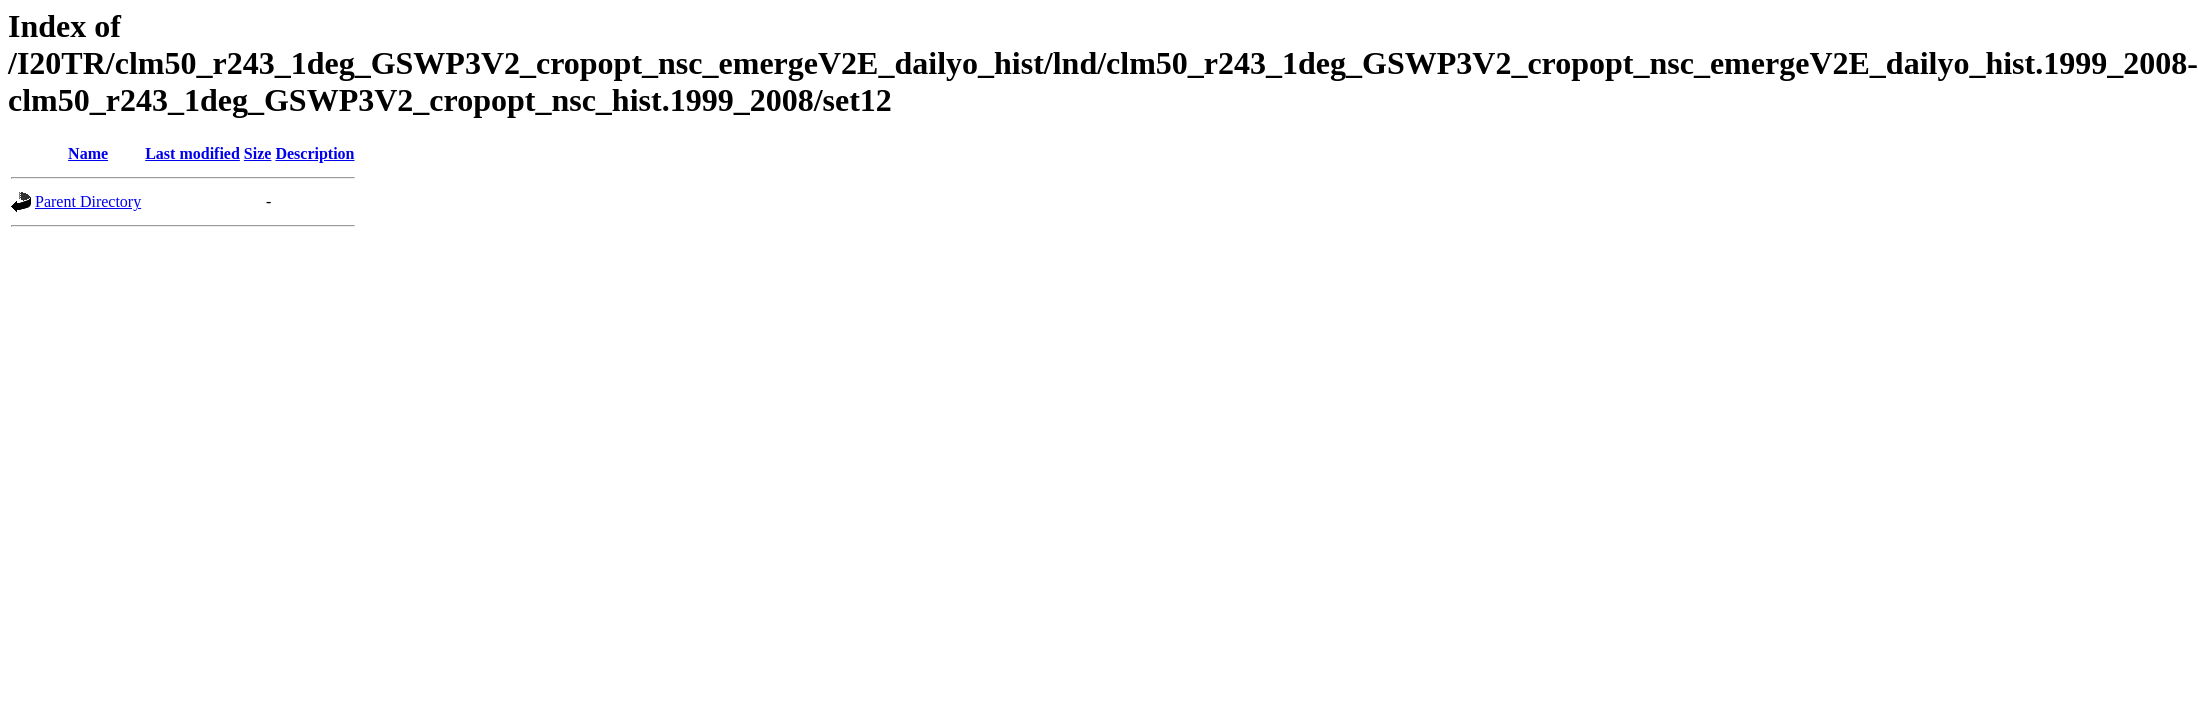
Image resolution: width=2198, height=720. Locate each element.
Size (258, 153)
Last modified (192, 153)
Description (314, 153)
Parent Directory (88, 201)
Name (88, 153)
